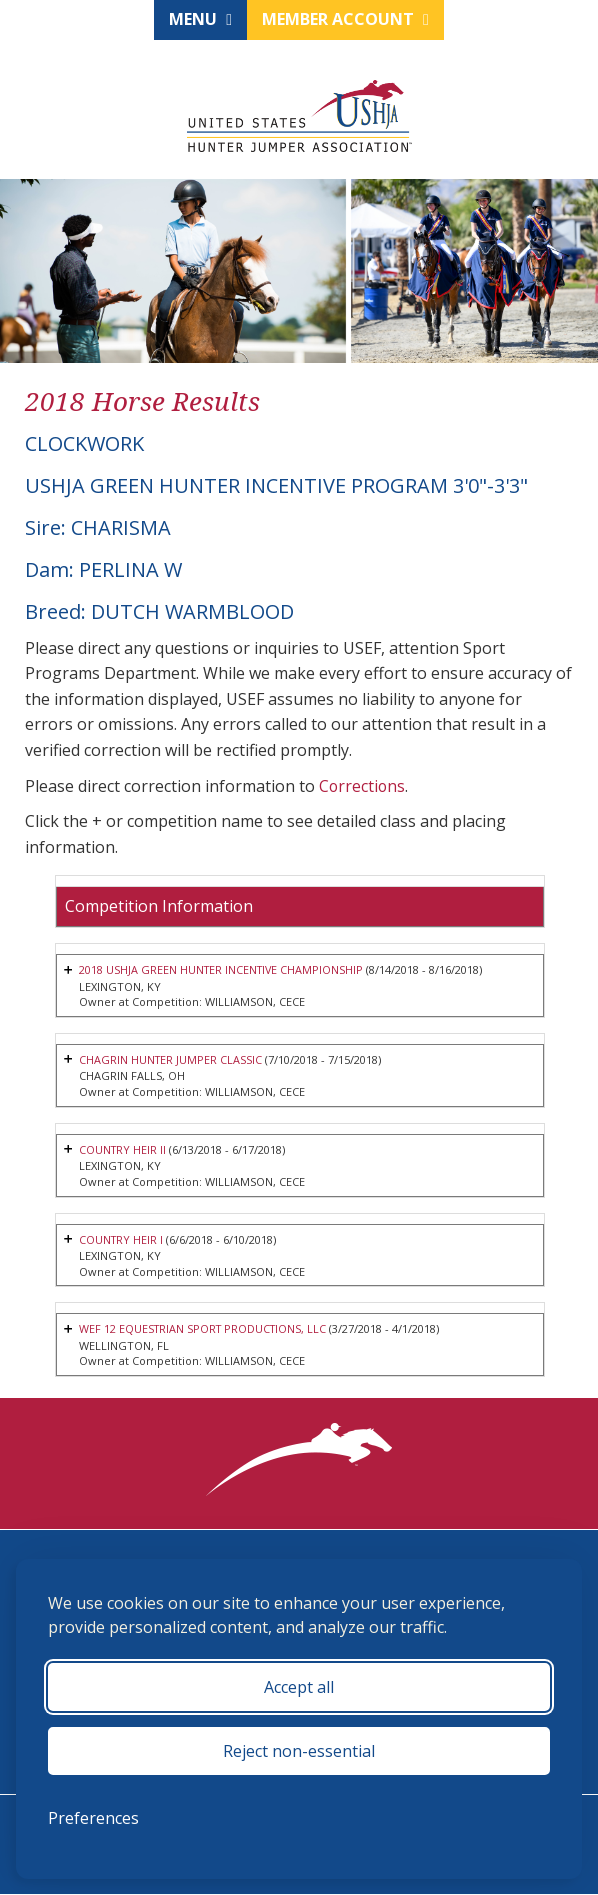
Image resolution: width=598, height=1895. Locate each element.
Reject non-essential (299, 1751)
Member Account (345, 19)
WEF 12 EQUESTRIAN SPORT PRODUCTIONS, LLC (205, 1329)
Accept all (299, 1687)
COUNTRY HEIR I (122, 1239)
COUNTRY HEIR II (123, 1149)
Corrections (363, 786)
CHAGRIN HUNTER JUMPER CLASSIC (171, 1059)
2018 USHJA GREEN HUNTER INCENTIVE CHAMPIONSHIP (223, 969)
